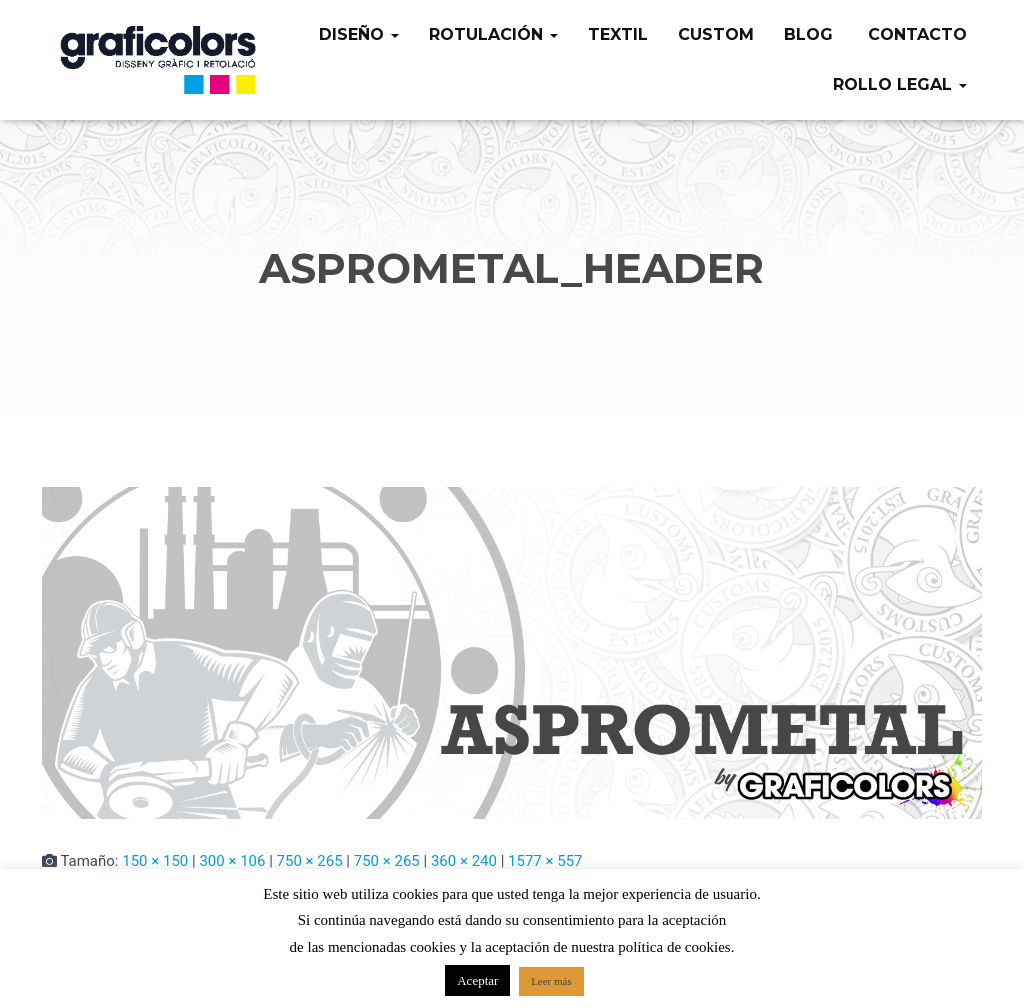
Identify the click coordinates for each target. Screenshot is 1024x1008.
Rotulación (493, 34)
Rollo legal (900, 84)
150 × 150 (155, 861)
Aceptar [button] (477, 980)
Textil (618, 34)
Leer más (551, 981)
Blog (808, 34)
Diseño (359, 34)
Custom (716, 34)
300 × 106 (232, 861)
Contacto (915, 34)
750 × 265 (310, 861)
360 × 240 (464, 861)
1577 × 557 (545, 861)
